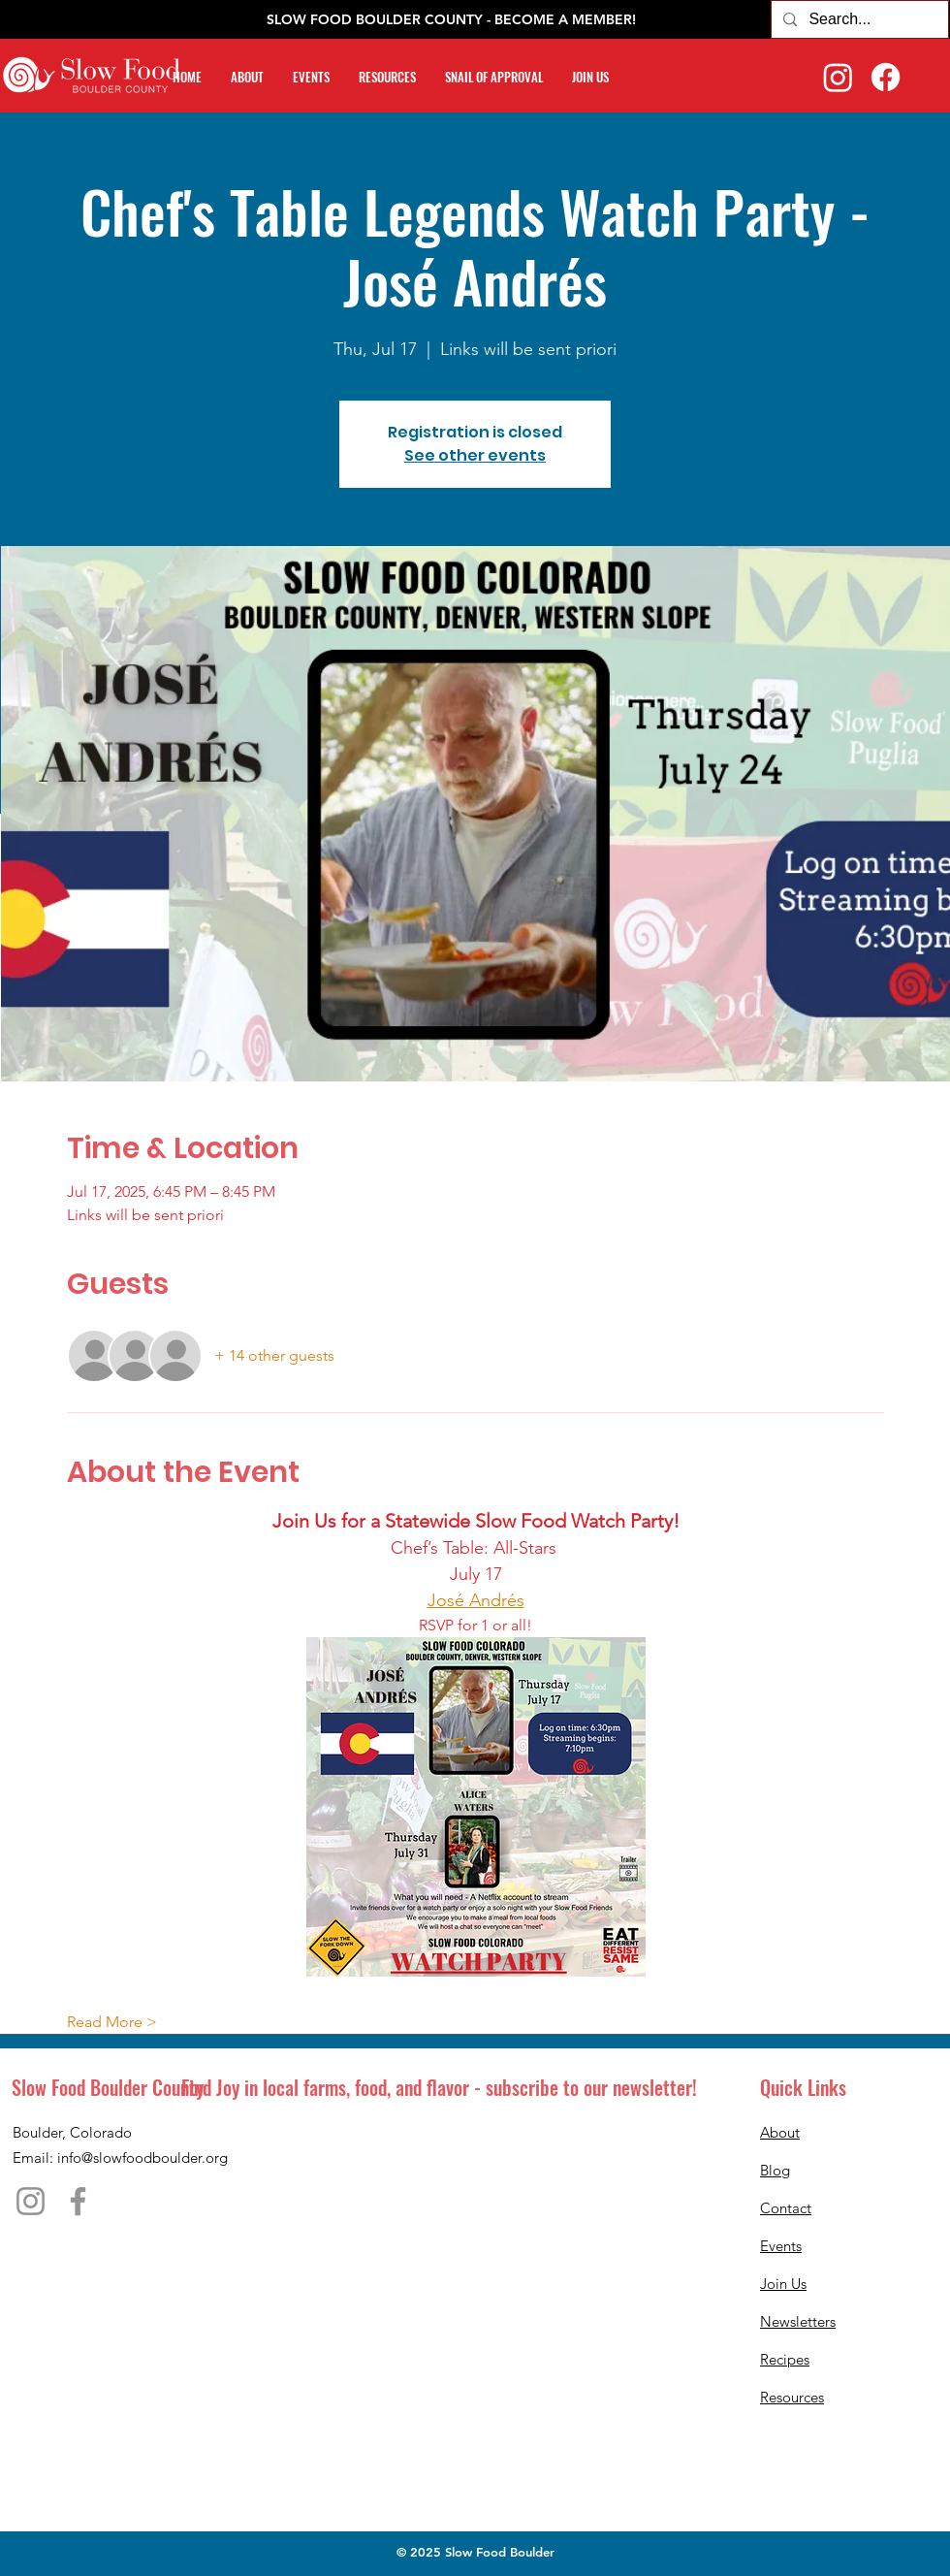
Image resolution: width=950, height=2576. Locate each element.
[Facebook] (885, 77)
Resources (792, 2397)
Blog (775, 2170)
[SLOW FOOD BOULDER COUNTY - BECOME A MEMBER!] (451, 20)
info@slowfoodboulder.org (142, 2157)
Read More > (112, 2021)
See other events (475, 455)
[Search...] (857, 19)
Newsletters (798, 2321)
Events (781, 2246)
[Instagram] (838, 77)
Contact (785, 2208)
